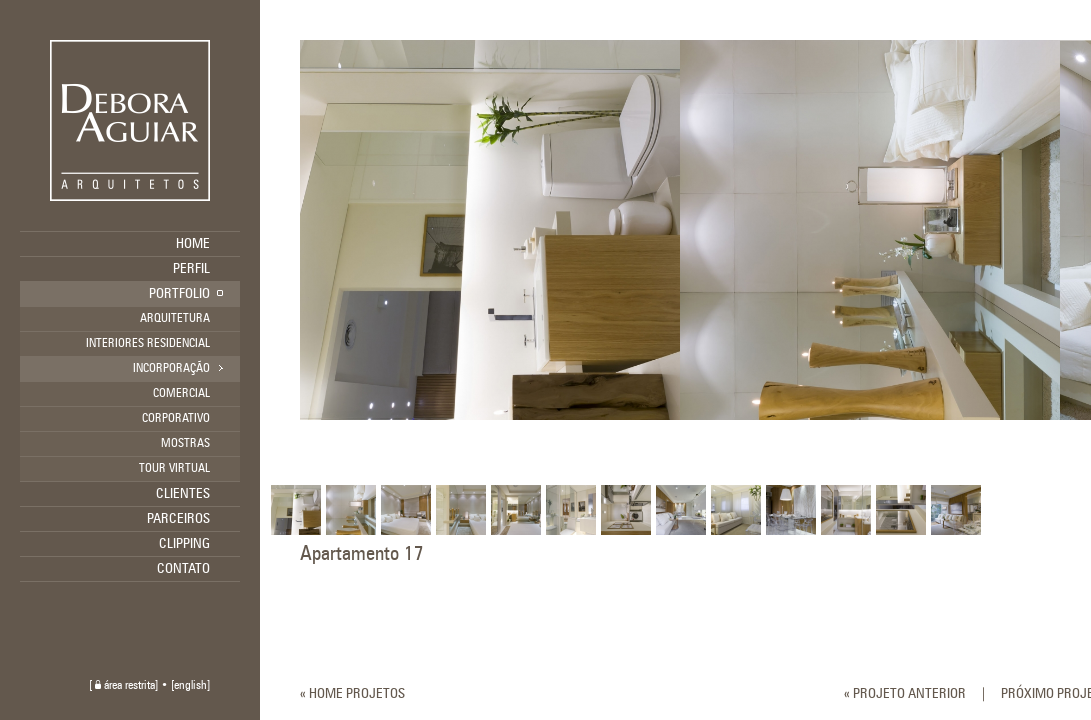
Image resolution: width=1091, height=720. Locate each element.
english (190, 686)
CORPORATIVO (176, 419)
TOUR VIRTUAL (174, 469)
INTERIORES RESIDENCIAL (148, 344)
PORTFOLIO (179, 294)
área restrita (125, 686)
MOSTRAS (185, 444)
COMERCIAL (181, 394)
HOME (193, 244)
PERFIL (191, 269)
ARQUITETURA (175, 319)
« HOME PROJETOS (352, 694)
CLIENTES (183, 494)
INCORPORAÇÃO (171, 369)
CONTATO (183, 569)
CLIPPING (184, 544)
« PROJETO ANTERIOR (905, 694)
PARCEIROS (178, 519)
